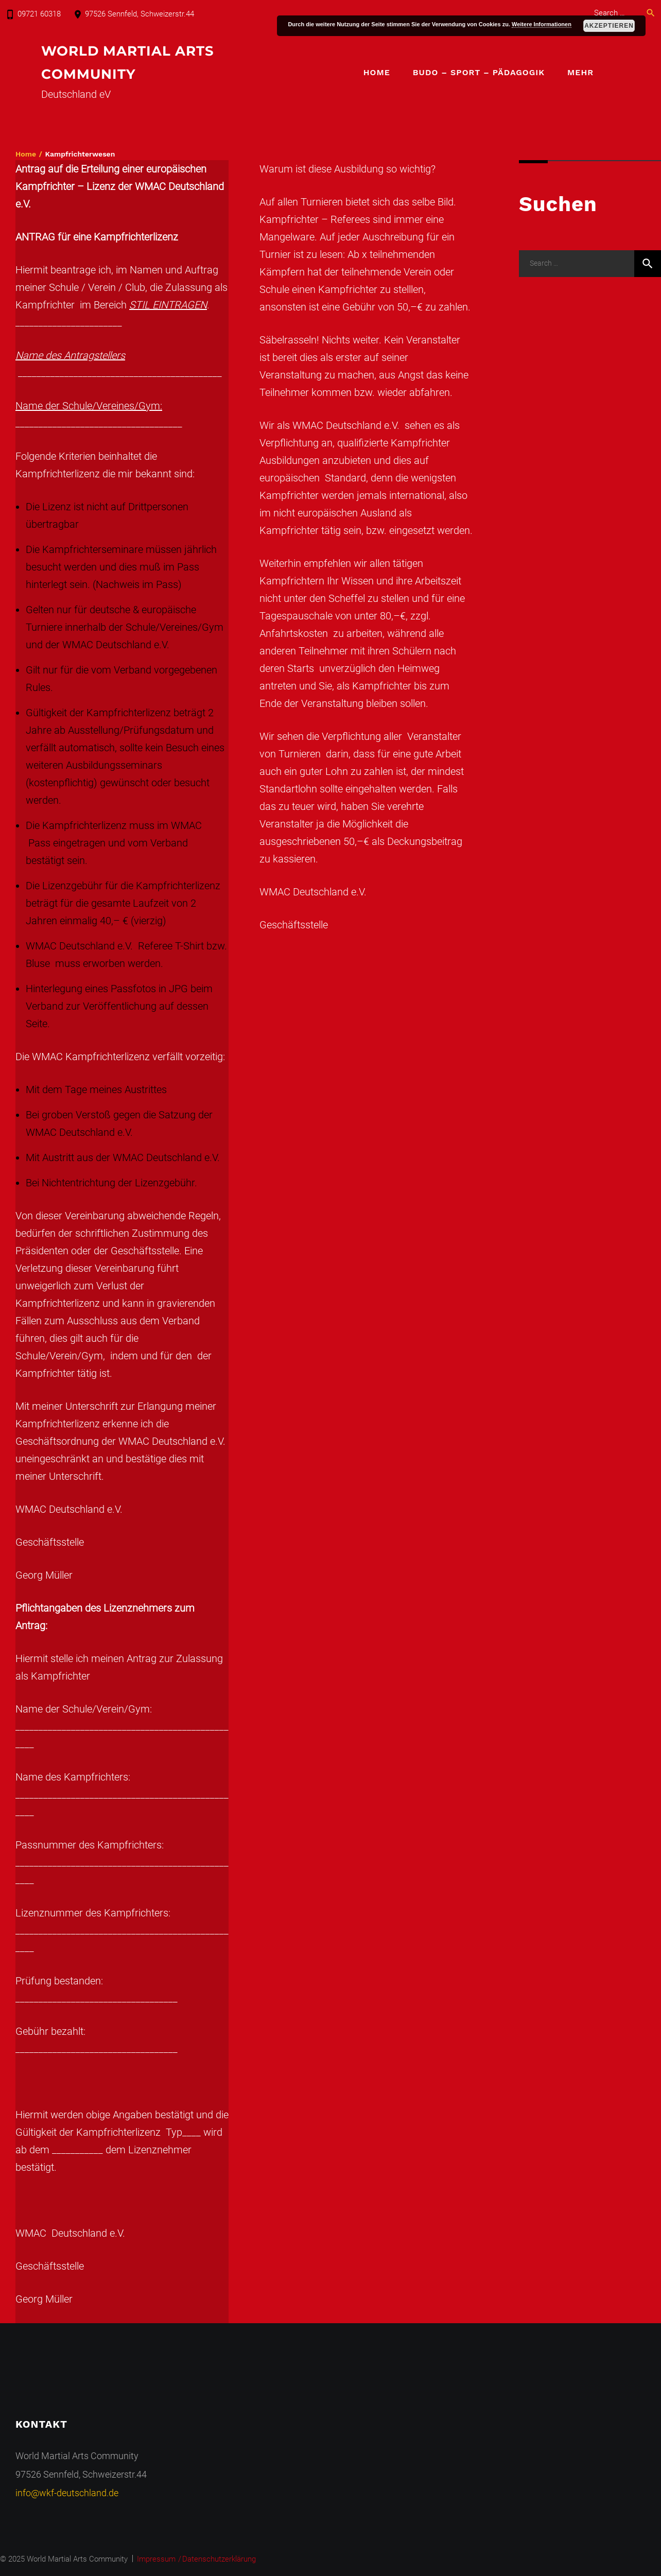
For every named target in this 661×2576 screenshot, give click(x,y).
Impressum (156, 2559)
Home (376, 73)
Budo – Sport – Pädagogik (479, 73)
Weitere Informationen (541, 24)
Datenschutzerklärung (219, 2559)
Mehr (580, 73)
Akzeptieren (609, 25)
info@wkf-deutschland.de (66, 2492)
